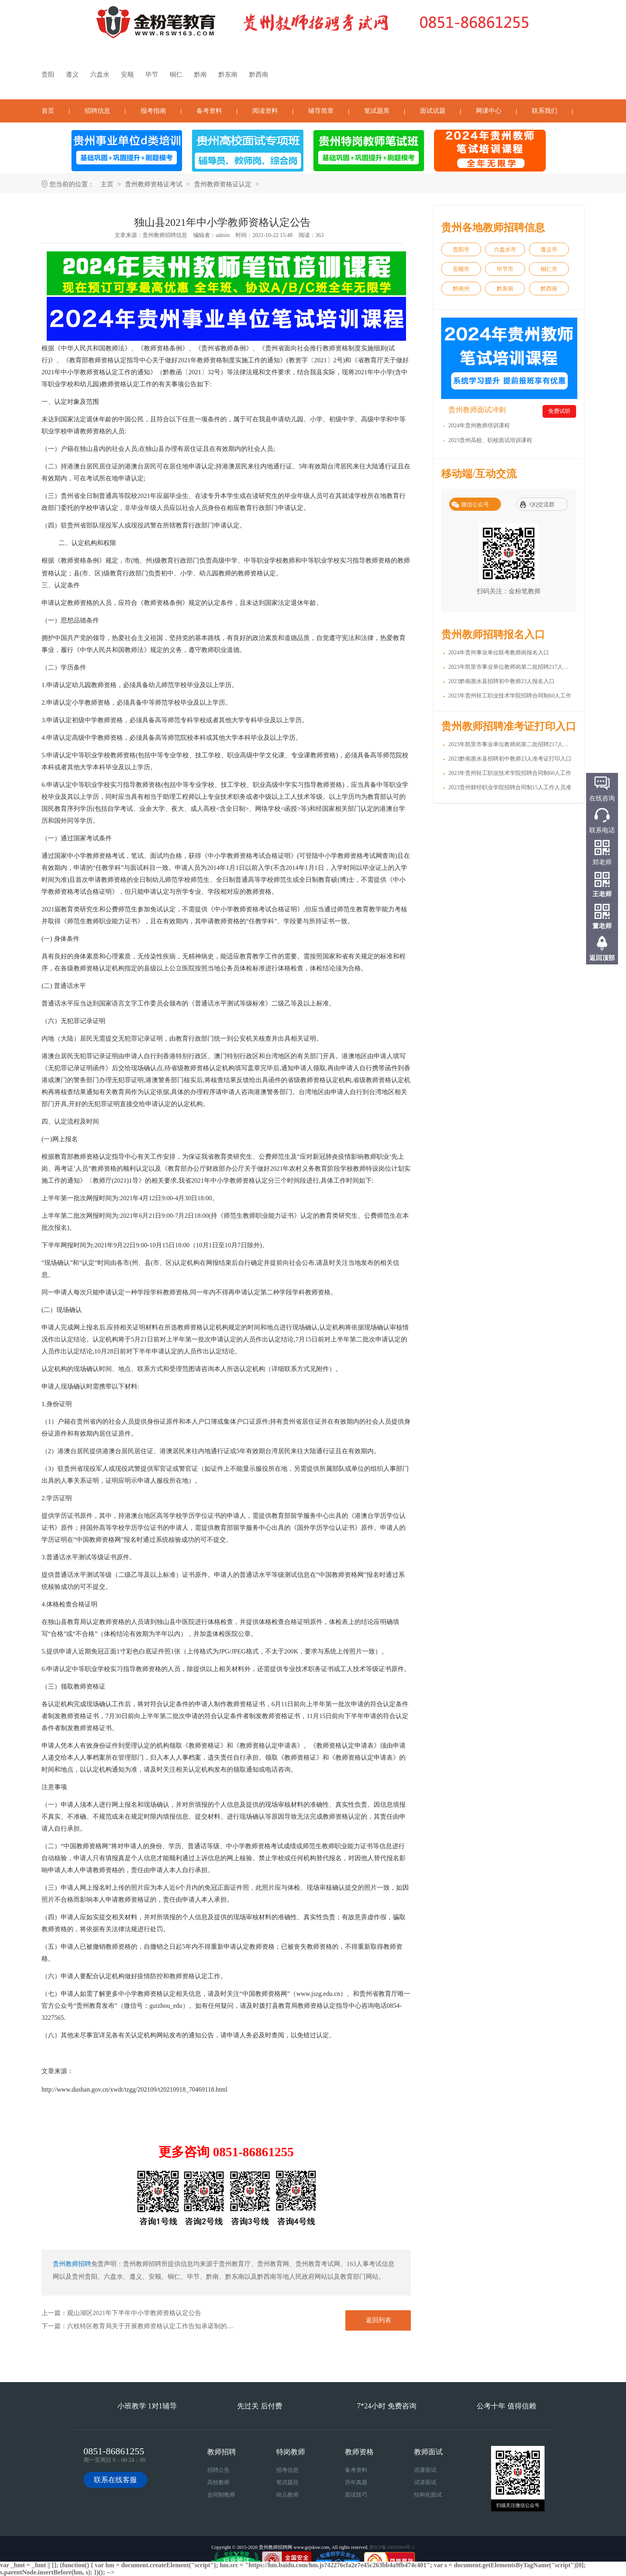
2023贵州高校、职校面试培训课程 (490, 440)
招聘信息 (97, 110)
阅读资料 (265, 110)
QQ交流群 (542, 505)
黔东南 (228, 74)
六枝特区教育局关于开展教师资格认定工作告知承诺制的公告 (153, 2326)
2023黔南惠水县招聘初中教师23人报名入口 (501, 681)
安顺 (127, 74)
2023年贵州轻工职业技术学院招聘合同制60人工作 (509, 696)
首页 (48, 110)
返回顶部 (602, 957)
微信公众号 (475, 505)
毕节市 (505, 269)
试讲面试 (425, 2482)
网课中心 (488, 110)
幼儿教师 (287, 2495)
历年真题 (356, 2482)
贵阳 (48, 74)
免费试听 (559, 411)
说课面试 (425, 2470)
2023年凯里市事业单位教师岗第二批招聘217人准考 (511, 744)
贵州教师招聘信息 (165, 235)
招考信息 (287, 2470)
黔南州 (461, 289)
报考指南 (153, 110)
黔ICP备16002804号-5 (392, 2547)
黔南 (200, 74)
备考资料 (209, 110)
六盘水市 (505, 250)
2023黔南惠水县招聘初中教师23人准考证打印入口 (509, 759)
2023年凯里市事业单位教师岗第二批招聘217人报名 (511, 667)
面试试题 (433, 110)
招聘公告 (218, 2470)
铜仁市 (549, 269)
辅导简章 (321, 110)
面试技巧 (356, 2495)
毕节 (151, 74)
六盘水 (99, 74)
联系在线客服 (115, 2480)
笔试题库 (377, 110)
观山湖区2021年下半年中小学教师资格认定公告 (134, 2312)
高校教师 (218, 2482)
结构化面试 (428, 2495)
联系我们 (544, 110)
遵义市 (549, 250)
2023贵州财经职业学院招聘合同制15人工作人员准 (509, 787)
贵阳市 (461, 250)
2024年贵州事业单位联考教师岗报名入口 (498, 653)
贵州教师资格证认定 (223, 184)
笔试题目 (287, 2482)
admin (223, 235)
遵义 (72, 74)
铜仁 (176, 74)
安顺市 (461, 269)
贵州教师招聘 (72, 2263)
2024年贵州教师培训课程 (479, 426)
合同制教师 (221, 2495)
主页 (107, 184)
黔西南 (258, 74)
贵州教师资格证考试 (153, 184)
